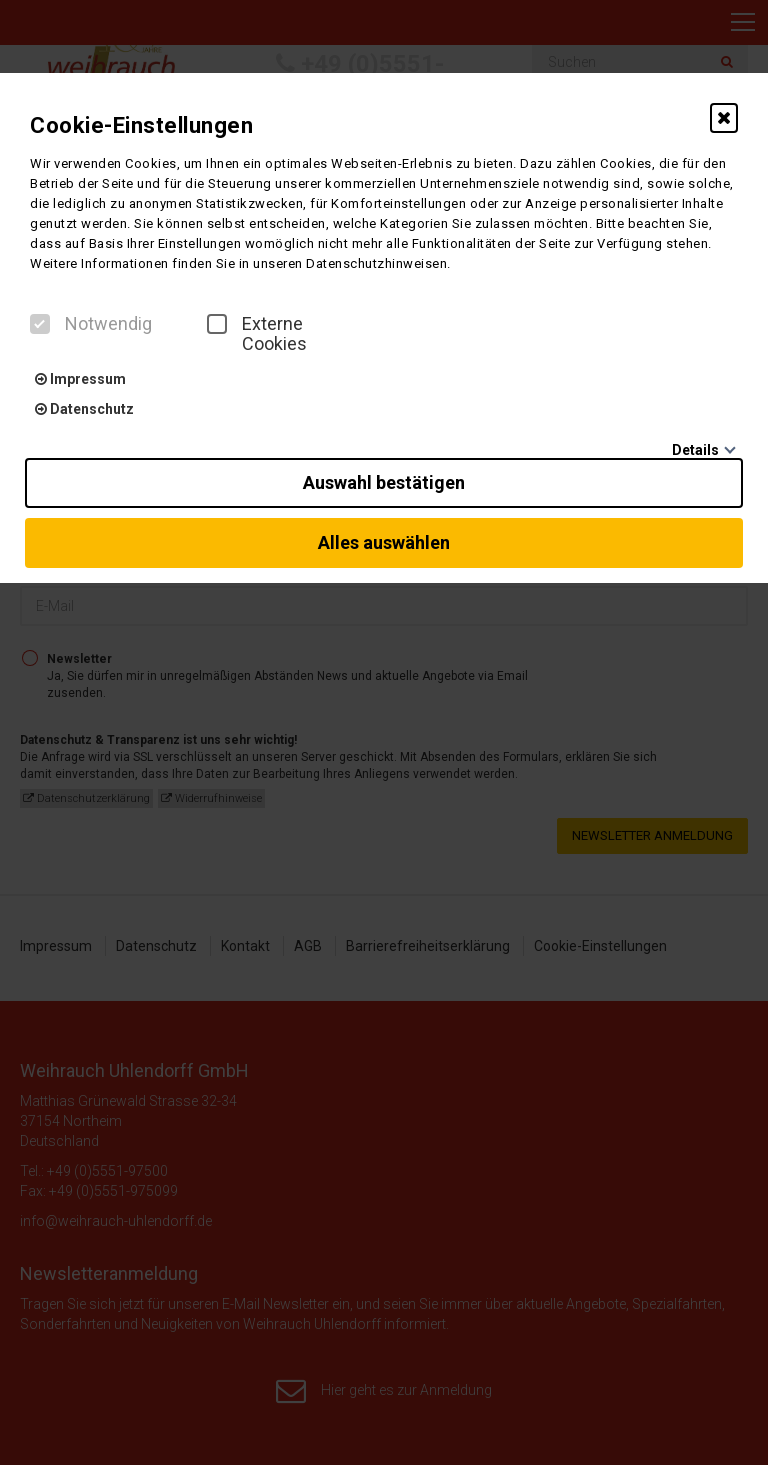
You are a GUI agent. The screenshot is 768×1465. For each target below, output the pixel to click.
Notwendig (91, 324)
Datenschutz (84, 409)
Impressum (80, 379)
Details (695, 450)
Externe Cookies (257, 334)
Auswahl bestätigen (384, 482)
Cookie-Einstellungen (141, 125)
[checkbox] (40, 324)
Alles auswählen (384, 542)
